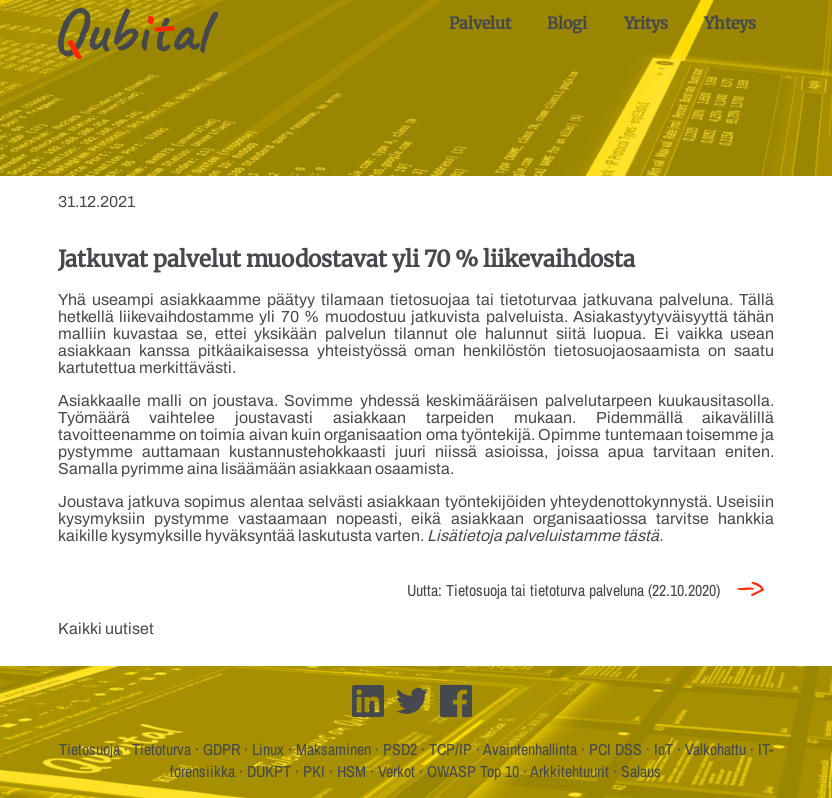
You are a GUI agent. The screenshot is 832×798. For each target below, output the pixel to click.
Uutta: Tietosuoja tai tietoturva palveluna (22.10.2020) (563, 590)
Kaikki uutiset (106, 628)
